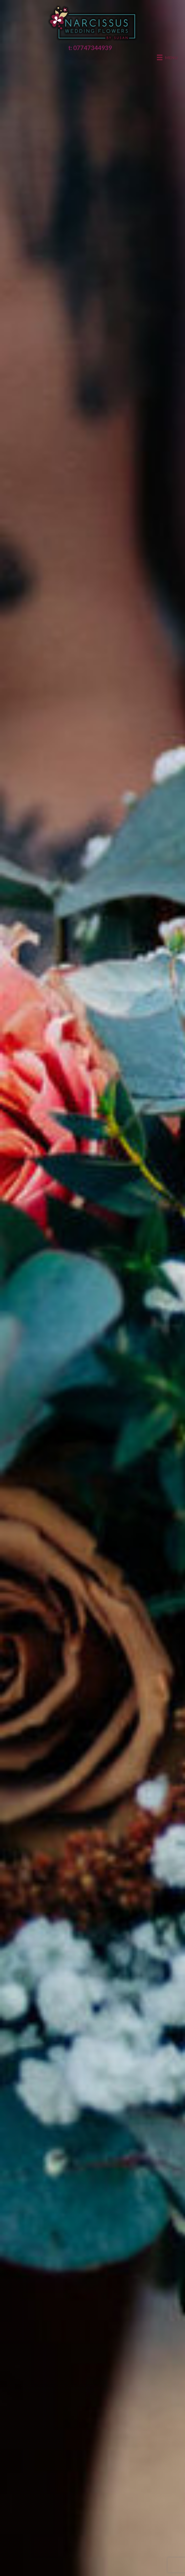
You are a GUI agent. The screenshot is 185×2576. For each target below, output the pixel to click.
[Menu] (167, 57)
